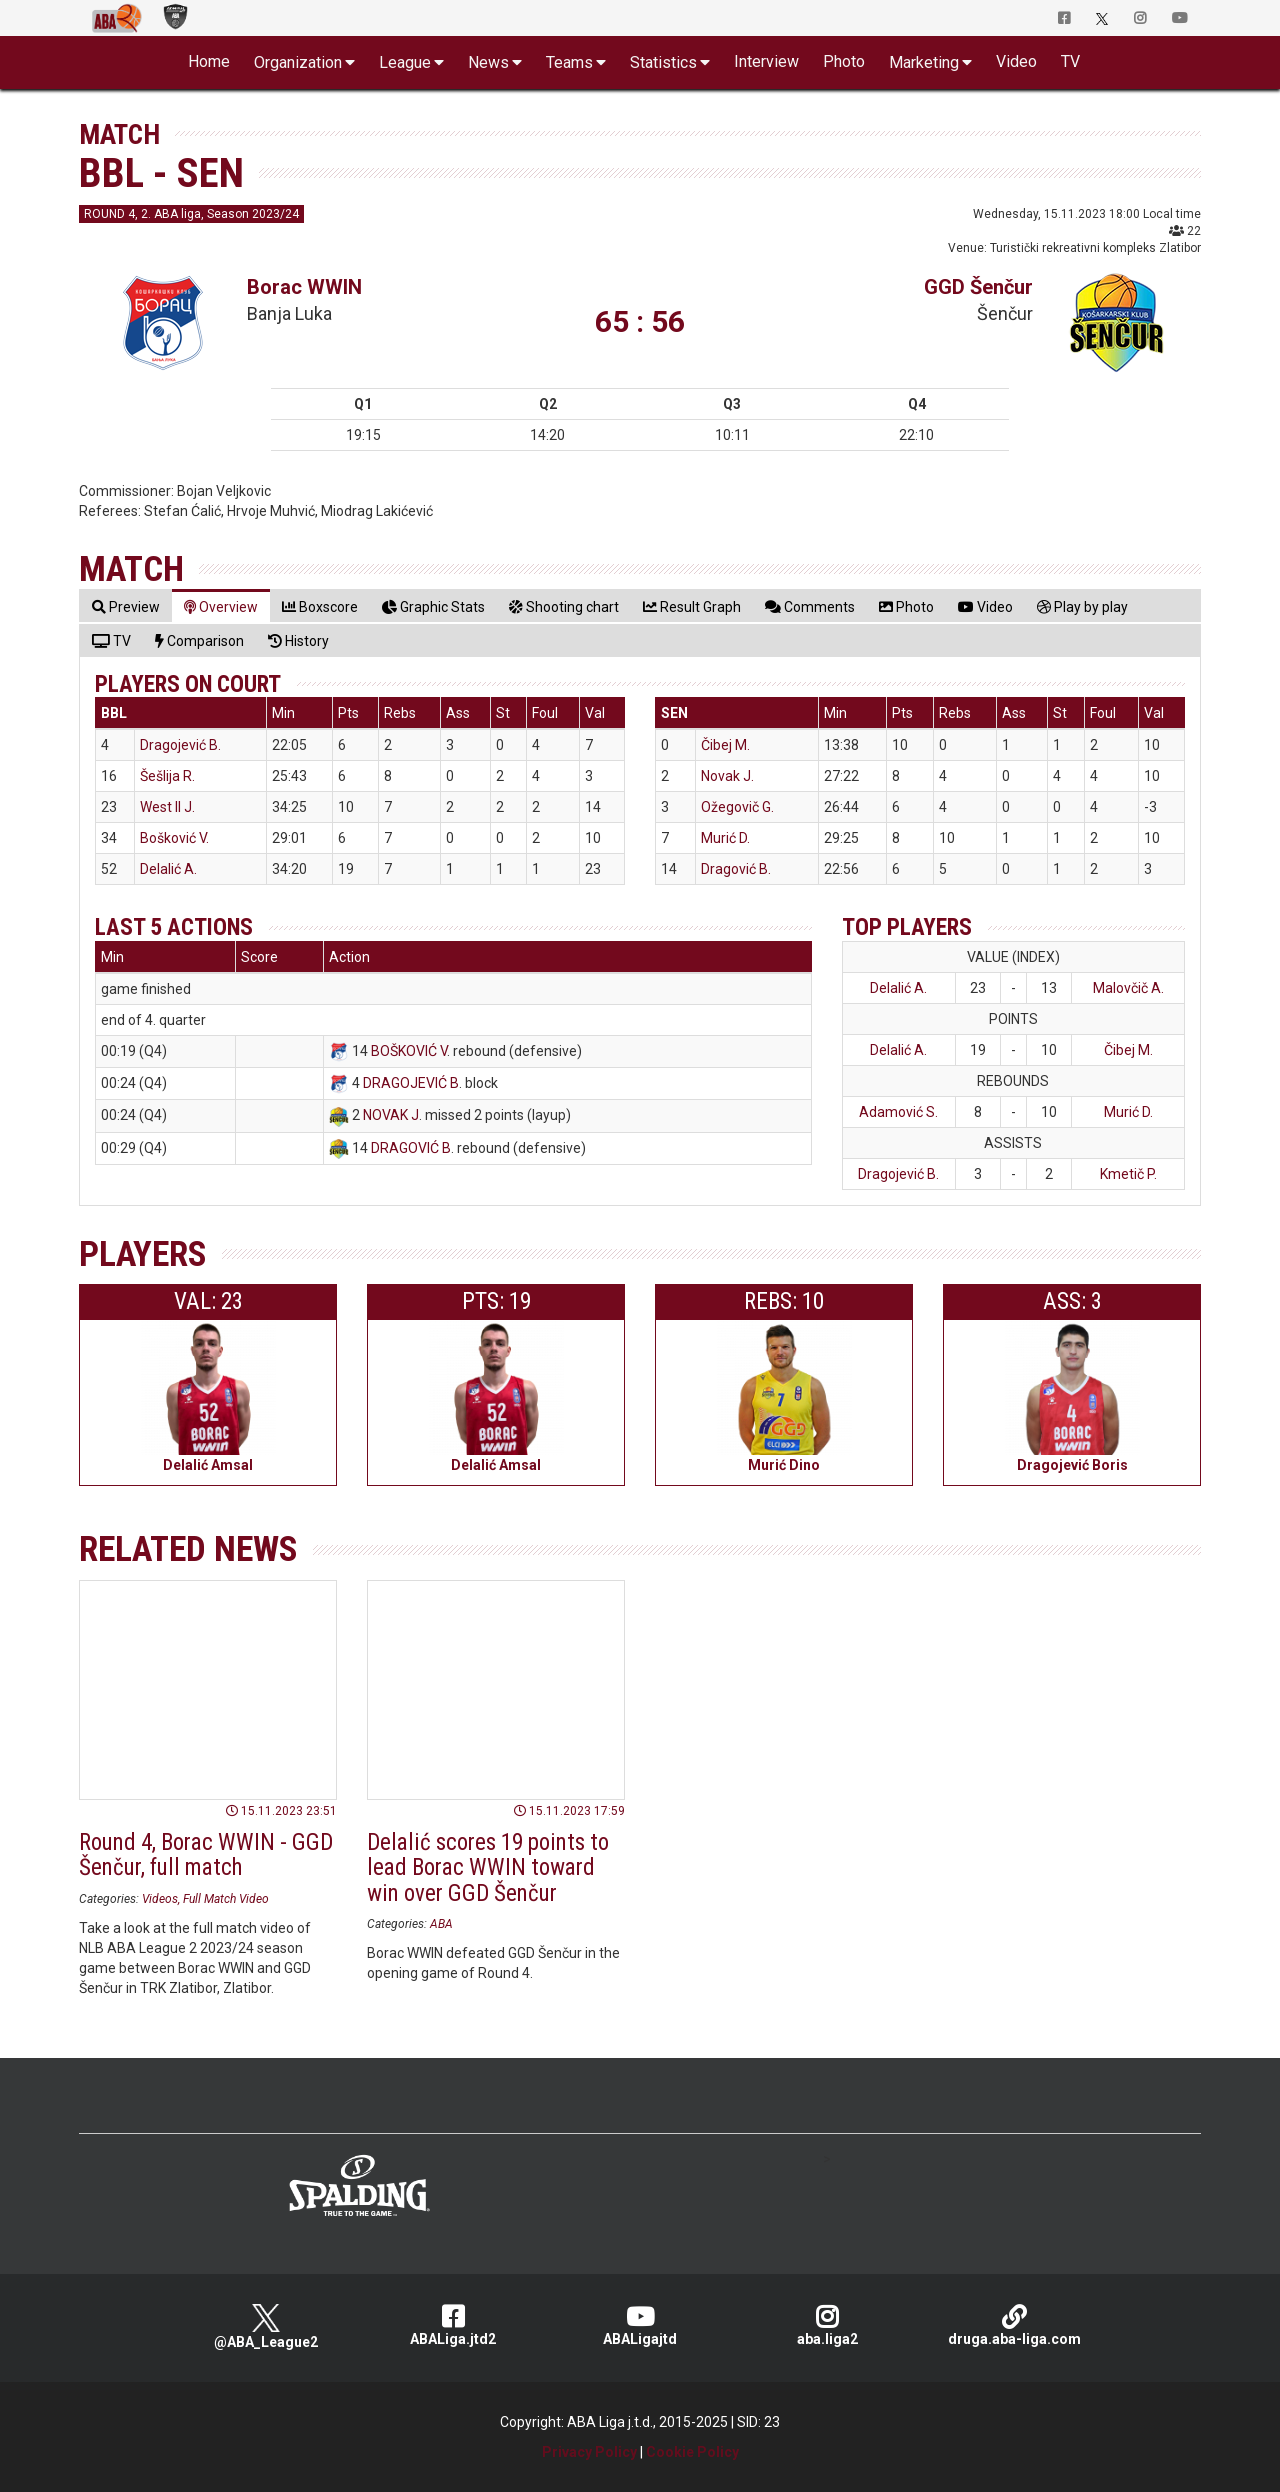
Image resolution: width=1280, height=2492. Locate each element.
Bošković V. (174, 838)
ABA (441, 1924)
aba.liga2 (827, 2325)
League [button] (405, 62)
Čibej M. (725, 745)
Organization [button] (298, 62)
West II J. (167, 807)
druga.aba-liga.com (1014, 2325)
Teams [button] (569, 62)
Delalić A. (168, 869)
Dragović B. (736, 869)
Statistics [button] (663, 62)
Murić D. (725, 838)
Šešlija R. (167, 776)
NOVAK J (391, 1115)
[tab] (126, 606)
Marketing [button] (924, 62)
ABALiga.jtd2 (453, 2325)
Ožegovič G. (737, 807)
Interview (766, 61)
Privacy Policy (589, 2452)
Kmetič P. (1128, 1174)
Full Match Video (226, 1899)
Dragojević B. (180, 745)
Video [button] (1016, 61)
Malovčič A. (1128, 988)
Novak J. (727, 776)
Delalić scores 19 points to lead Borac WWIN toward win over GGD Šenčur (488, 1868)
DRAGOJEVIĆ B (411, 1083)
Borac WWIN (304, 287)
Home (209, 61)
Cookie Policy (692, 2452)
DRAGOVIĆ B (411, 1148)
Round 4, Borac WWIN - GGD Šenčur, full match (206, 1855)
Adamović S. (898, 1112)
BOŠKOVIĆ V (409, 1051)
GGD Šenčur (978, 287)
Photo (844, 61)
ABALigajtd (640, 2325)
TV (1070, 61)
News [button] (488, 62)
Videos (160, 1899)
